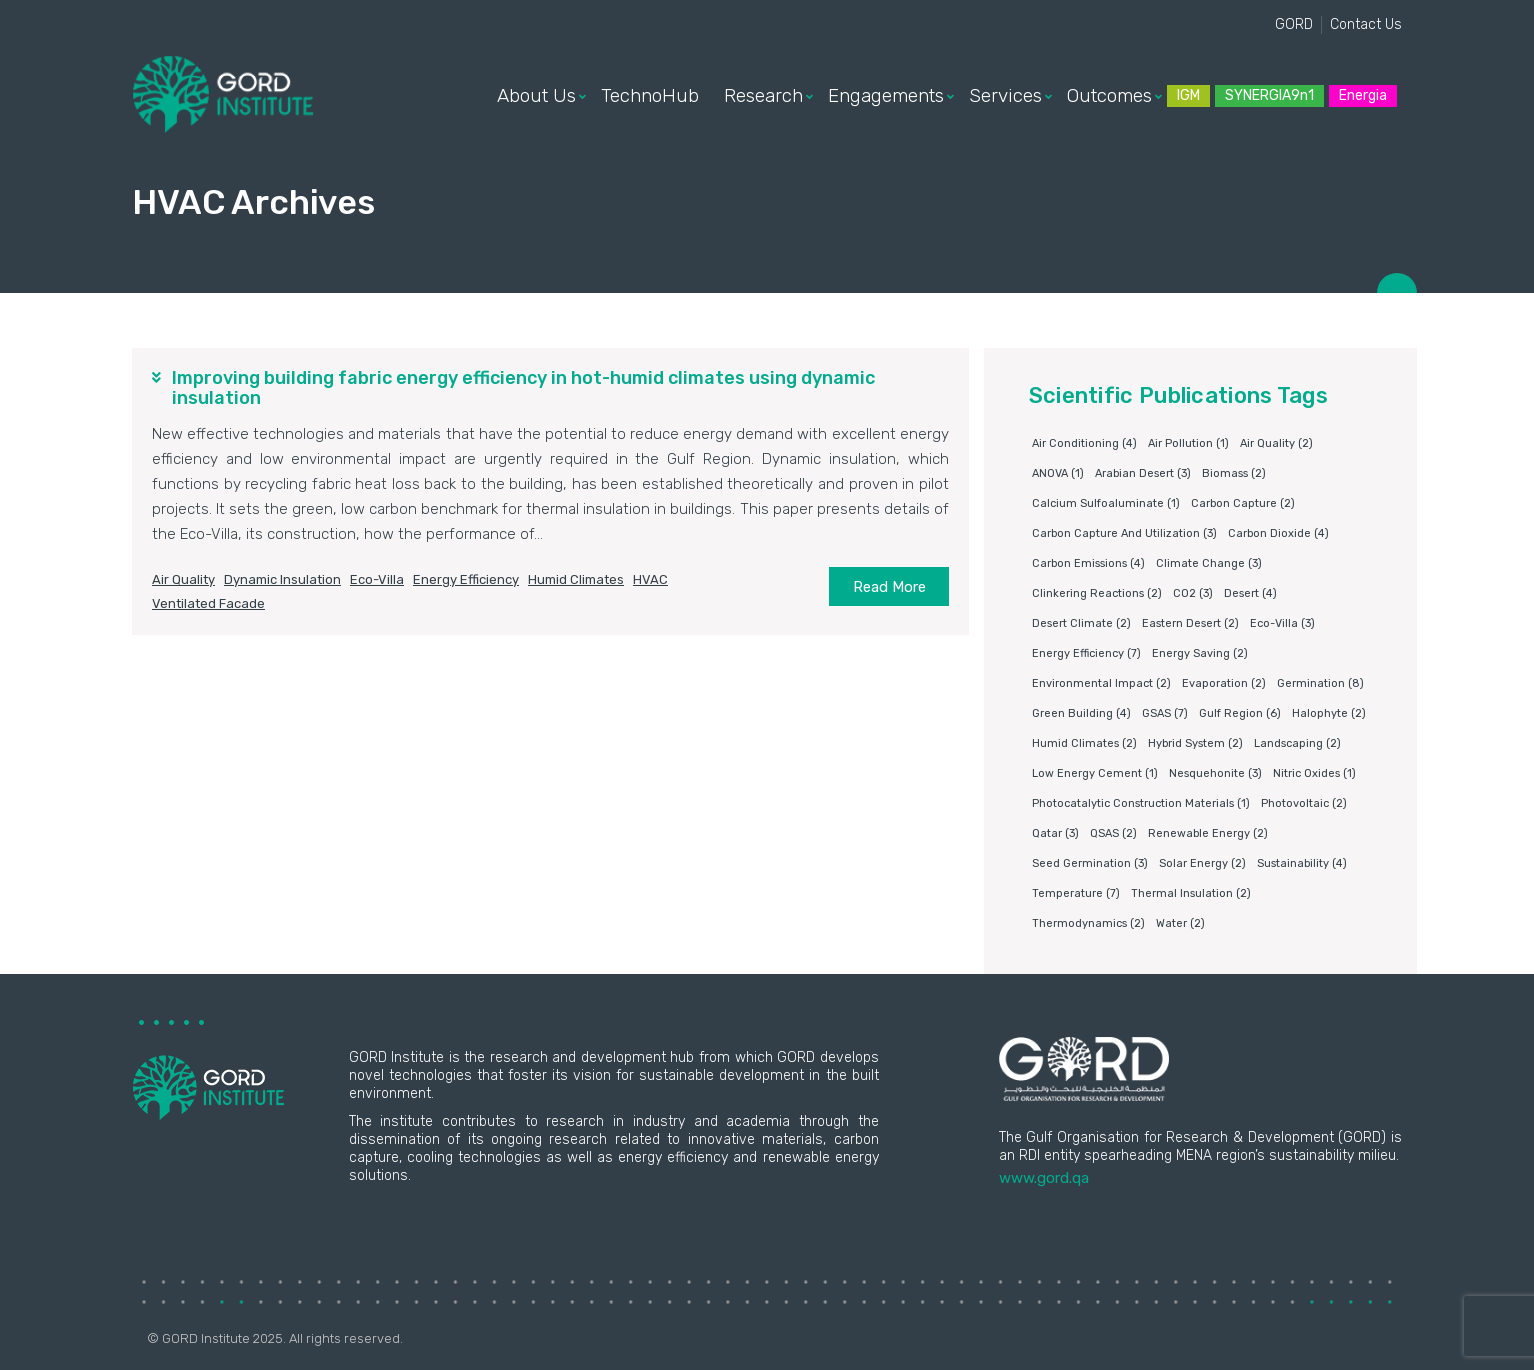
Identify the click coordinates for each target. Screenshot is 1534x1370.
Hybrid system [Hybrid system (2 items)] (1195, 743)
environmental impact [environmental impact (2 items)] (1101, 683)
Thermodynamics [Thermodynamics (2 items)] (1088, 923)
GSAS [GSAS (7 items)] (1165, 713)
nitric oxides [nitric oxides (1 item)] (1314, 773)
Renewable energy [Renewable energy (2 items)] (1208, 833)
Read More (889, 587)
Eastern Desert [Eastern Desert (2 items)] (1190, 623)
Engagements (886, 96)
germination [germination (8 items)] (1320, 683)
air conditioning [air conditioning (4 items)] (1084, 443)
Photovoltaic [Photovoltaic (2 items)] (1304, 803)
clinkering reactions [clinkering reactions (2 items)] (1097, 593)
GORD (1294, 24)
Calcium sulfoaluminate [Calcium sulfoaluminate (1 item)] (1106, 503)
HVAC (650, 579)
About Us (536, 96)
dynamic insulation (282, 579)
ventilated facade (208, 603)
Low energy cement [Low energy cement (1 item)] (1095, 773)
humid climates (576, 579)
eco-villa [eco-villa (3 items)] (1282, 623)
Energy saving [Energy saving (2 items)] (1200, 653)
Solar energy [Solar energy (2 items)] (1202, 863)
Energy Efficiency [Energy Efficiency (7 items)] (1086, 653)
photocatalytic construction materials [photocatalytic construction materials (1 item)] (1141, 803)
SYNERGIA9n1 (1269, 95)
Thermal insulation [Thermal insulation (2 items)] (1191, 893)
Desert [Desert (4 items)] (1250, 593)
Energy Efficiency (466, 579)
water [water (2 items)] (1180, 923)
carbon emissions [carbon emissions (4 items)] (1088, 563)
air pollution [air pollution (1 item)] (1188, 443)
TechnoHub (650, 96)
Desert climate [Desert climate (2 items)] (1081, 623)
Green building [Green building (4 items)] (1081, 713)
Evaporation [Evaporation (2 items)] (1224, 683)
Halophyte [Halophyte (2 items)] (1329, 713)
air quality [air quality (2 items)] (1276, 443)
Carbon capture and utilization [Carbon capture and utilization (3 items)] (1124, 533)
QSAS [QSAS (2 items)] (1113, 833)
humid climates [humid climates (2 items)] (1084, 743)
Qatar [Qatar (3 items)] (1055, 833)
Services (1005, 96)
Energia (1363, 95)
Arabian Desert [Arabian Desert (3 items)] (1143, 473)
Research (763, 96)
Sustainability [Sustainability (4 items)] (1302, 863)
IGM (1188, 95)
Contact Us (1366, 24)
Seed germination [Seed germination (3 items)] (1090, 863)
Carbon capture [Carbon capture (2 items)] (1243, 503)
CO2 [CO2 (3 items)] (1193, 593)
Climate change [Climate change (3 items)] (1209, 563)
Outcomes (1109, 96)
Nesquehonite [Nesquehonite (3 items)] (1215, 773)
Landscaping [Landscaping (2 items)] (1297, 743)
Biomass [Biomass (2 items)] (1234, 473)
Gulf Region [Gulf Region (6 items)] (1240, 713)
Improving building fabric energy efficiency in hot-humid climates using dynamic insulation (523, 388)
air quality (183, 579)
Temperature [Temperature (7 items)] (1076, 893)
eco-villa (377, 579)
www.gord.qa (1044, 1178)
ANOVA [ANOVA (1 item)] (1058, 473)
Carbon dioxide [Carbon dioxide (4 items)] (1278, 533)
